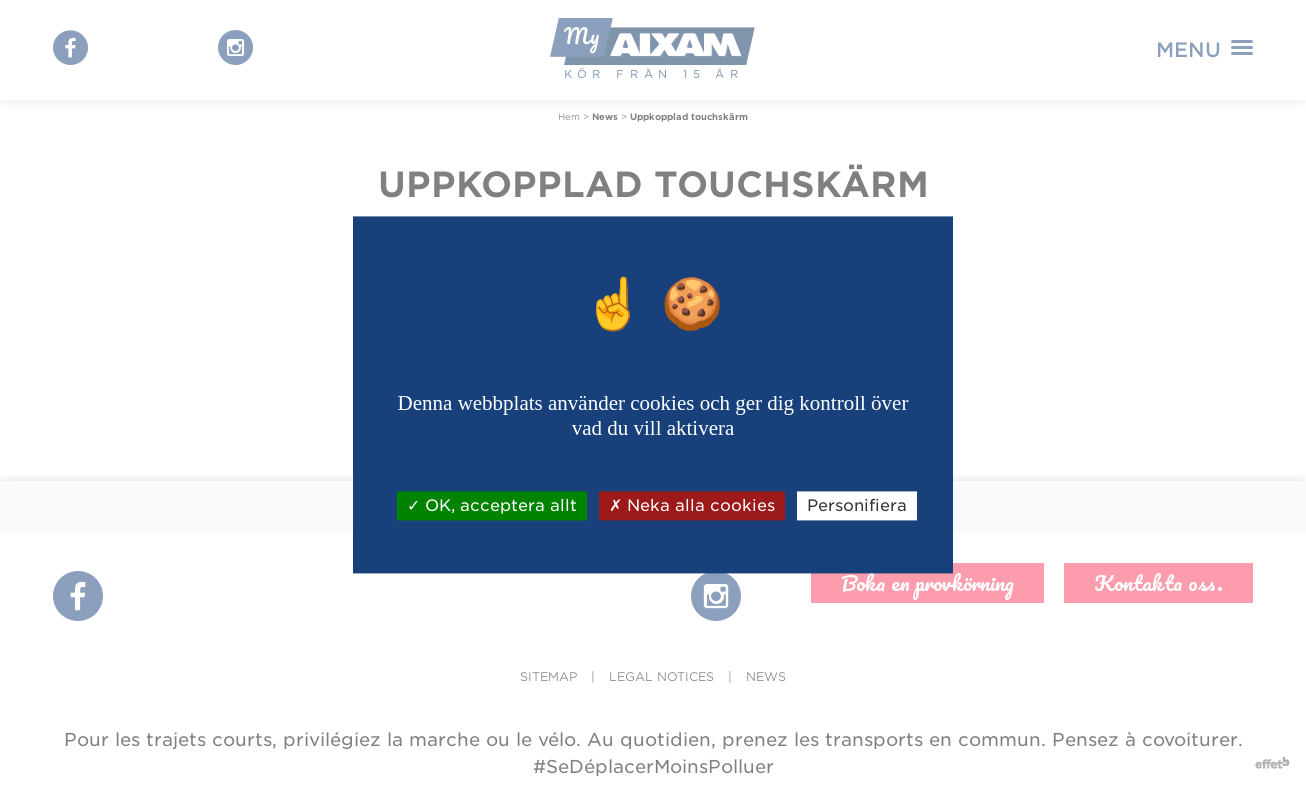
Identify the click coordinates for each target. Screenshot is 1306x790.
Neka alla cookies (692, 505)
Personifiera (857, 505)
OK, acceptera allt (492, 505)
